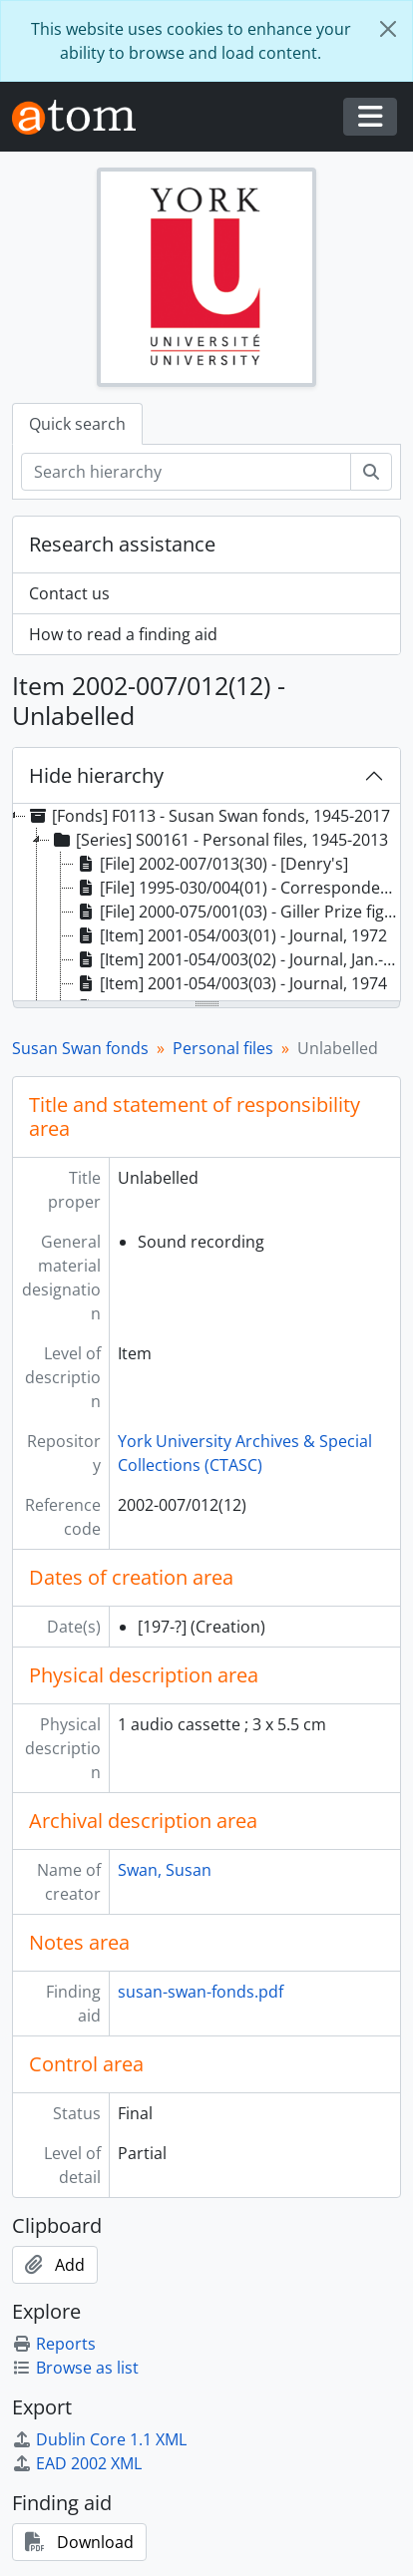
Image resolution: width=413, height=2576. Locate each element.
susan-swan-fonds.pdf (200, 1992)
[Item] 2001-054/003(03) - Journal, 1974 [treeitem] (230, 983)
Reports (54, 2344)
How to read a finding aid (123, 634)
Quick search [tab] (77, 424)
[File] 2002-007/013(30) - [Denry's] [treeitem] (211, 864)
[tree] (206, 903)
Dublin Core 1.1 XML (99, 2439)
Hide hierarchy (96, 775)
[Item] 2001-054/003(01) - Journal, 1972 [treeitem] (230, 935)
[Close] (388, 29)
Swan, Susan (164, 1870)
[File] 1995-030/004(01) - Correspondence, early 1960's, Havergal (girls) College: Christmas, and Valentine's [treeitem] (237, 888)
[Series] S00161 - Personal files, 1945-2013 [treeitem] (219, 840)
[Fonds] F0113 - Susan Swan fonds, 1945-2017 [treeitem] (208, 816)
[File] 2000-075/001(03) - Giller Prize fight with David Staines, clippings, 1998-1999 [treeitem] (237, 911)
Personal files (223, 1048)
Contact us (69, 593)
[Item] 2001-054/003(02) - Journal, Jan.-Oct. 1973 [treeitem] (237, 959)
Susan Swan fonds (80, 1048)
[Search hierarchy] (186, 472)
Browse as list (75, 2368)
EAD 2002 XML (77, 2463)
